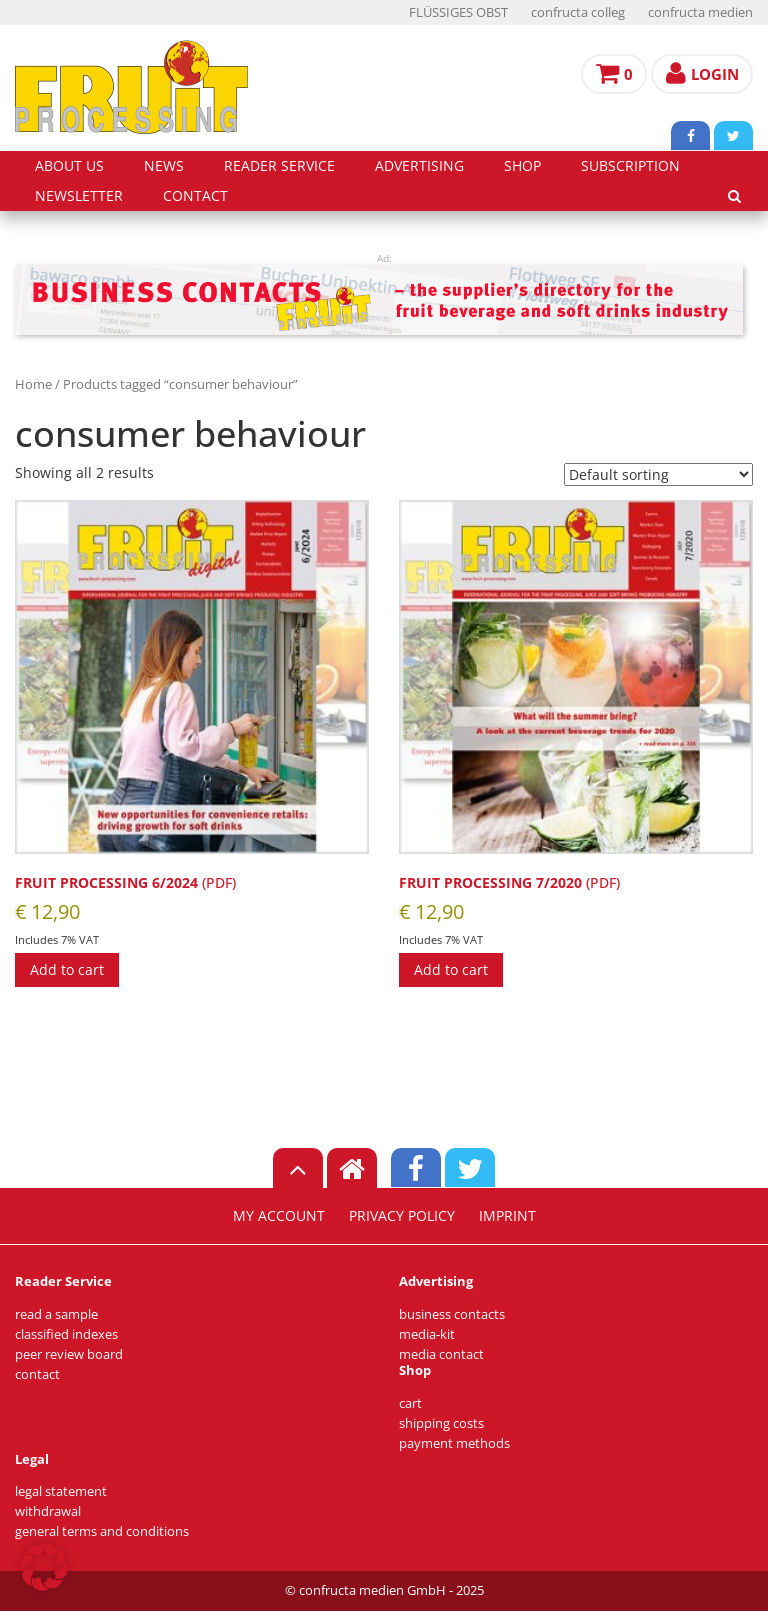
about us (69, 166)
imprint (507, 1216)
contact (195, 196)
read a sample (56, 1314)
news (164, 166)
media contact (441, 1354)
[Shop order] (658, 474)
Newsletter (79, 196)
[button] (44, 1567)
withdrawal (48, 1511)
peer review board (69, 1354)
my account (279, 1216)
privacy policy (402, 1216)
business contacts (452, 1314)
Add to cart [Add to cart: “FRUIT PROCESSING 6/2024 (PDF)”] (67, 969)
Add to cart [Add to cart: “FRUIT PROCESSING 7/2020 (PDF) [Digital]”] (451, 969)
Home (33, 384)
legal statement (61, 1491)
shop (522, 166)
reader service (279, 166)
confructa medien (700, 12)
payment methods (454, 1443)
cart (410, 1403)
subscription (630, 166)
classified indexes (66, 1334)
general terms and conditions (102, 1531)
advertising (419, 166)
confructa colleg (578, 12)
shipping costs (441, 1423)
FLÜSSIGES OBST (458, 12)
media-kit (427, 1334)
